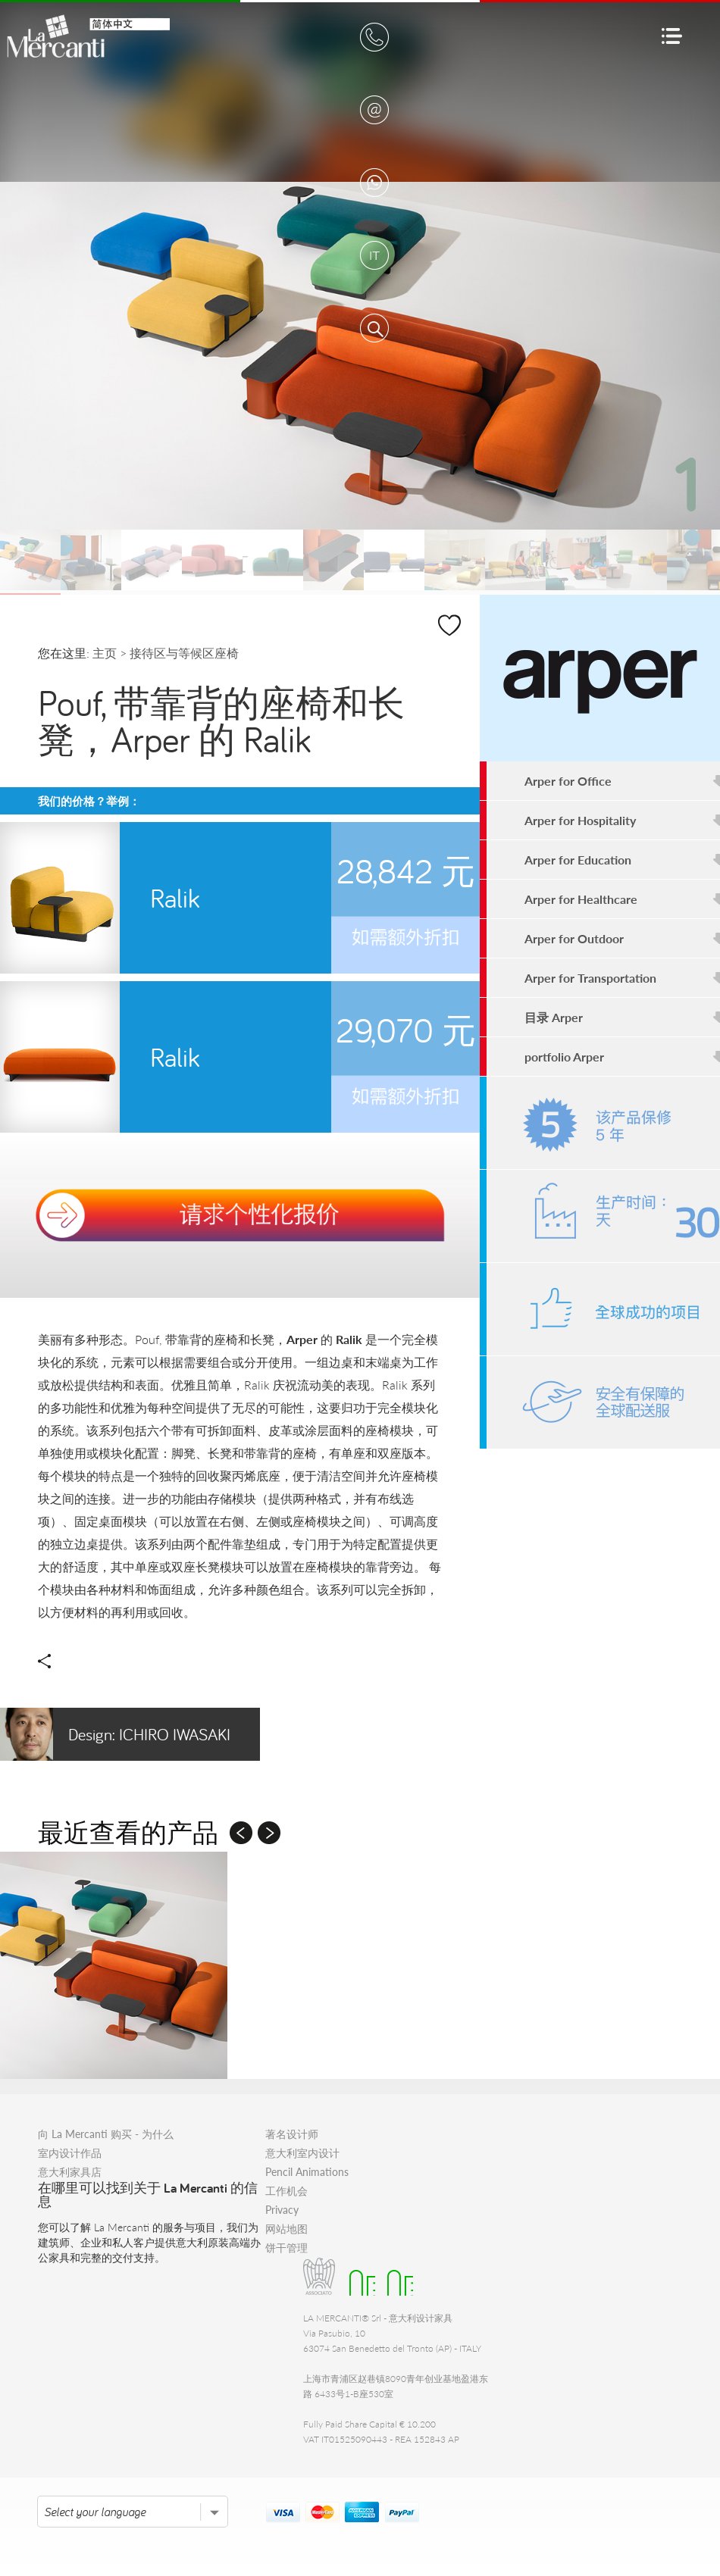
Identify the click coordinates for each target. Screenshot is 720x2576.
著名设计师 (291, 2133)
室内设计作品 (70, 2152)
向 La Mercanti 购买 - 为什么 (106, 2133)
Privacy (282, 2209)
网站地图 (286, 2228)
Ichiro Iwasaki (115, 1734)
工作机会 (286, 2190)
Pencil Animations (307, 2171)
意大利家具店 (70, 2171)
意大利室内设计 (302, 2152)
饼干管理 (286, 2247)
